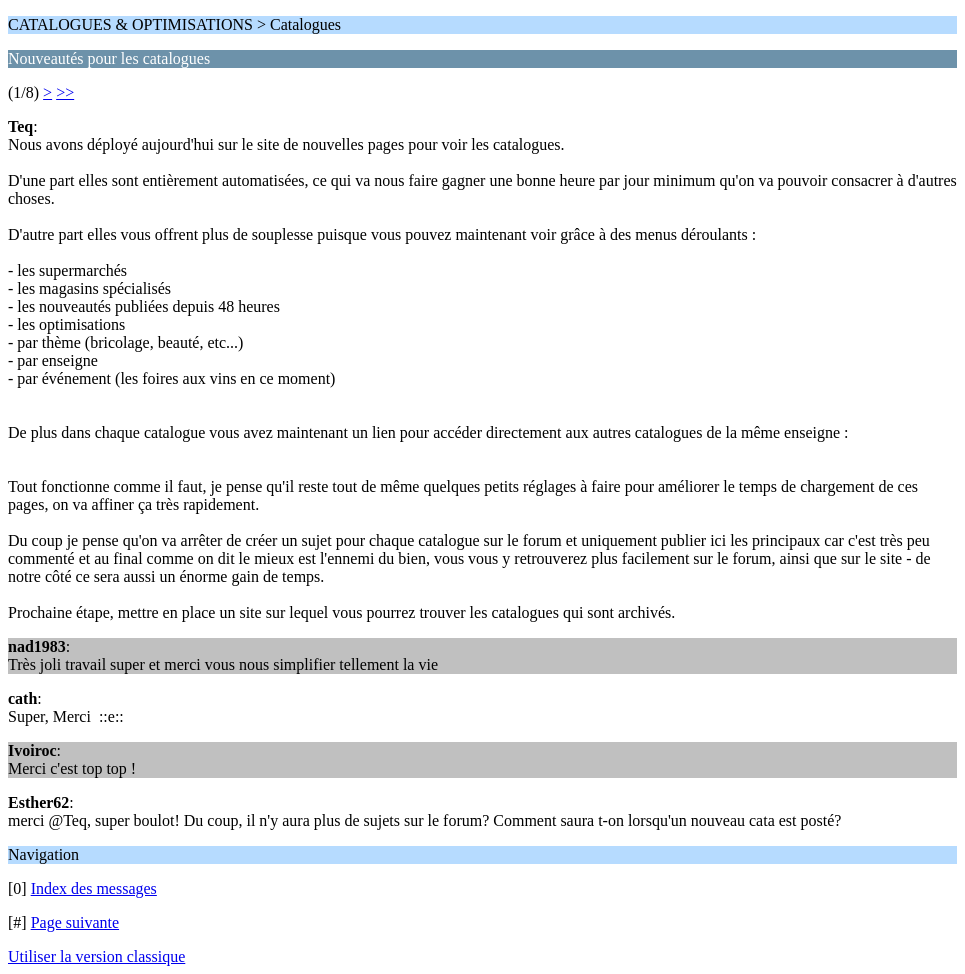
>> (65, 92)
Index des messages (94, 888)
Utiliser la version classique (96, 956)
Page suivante (75, 922)
